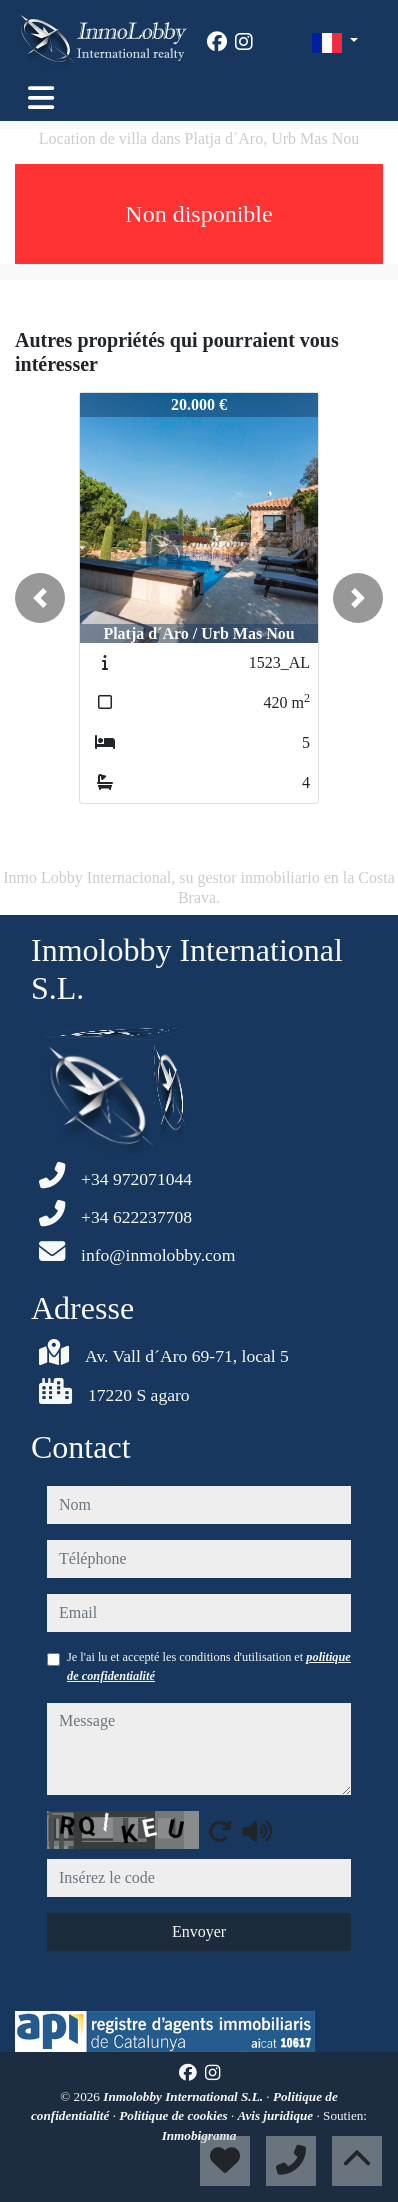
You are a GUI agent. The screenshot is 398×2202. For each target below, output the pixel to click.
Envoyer (199, 1931)
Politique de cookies (175, 2115)
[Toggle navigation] (41, 98)
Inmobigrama (199, 2135)
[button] (40, 598)
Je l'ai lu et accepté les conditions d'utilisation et (209, 1666)
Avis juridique (277, 2115)
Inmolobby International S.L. (184, 2096)
